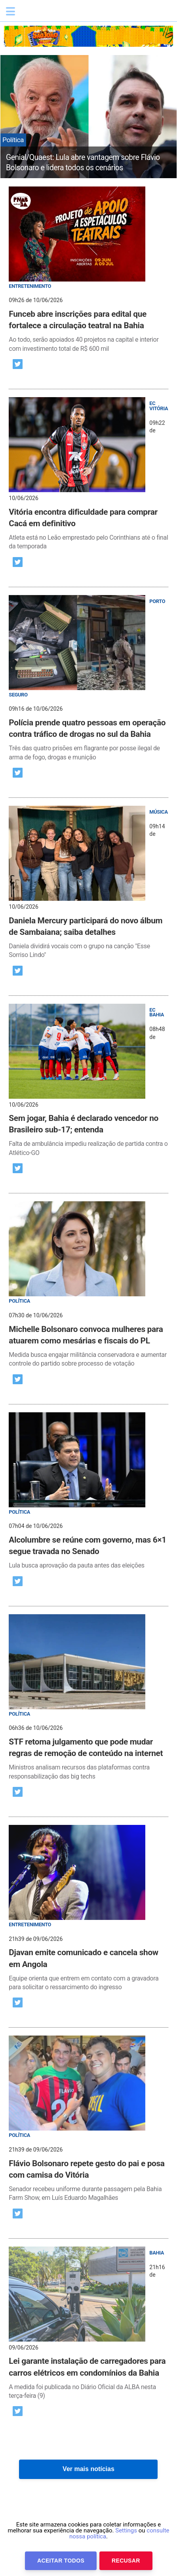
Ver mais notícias (88, 2469)
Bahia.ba (57, 13)
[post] (88, 269)
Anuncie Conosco (154, 2547)
